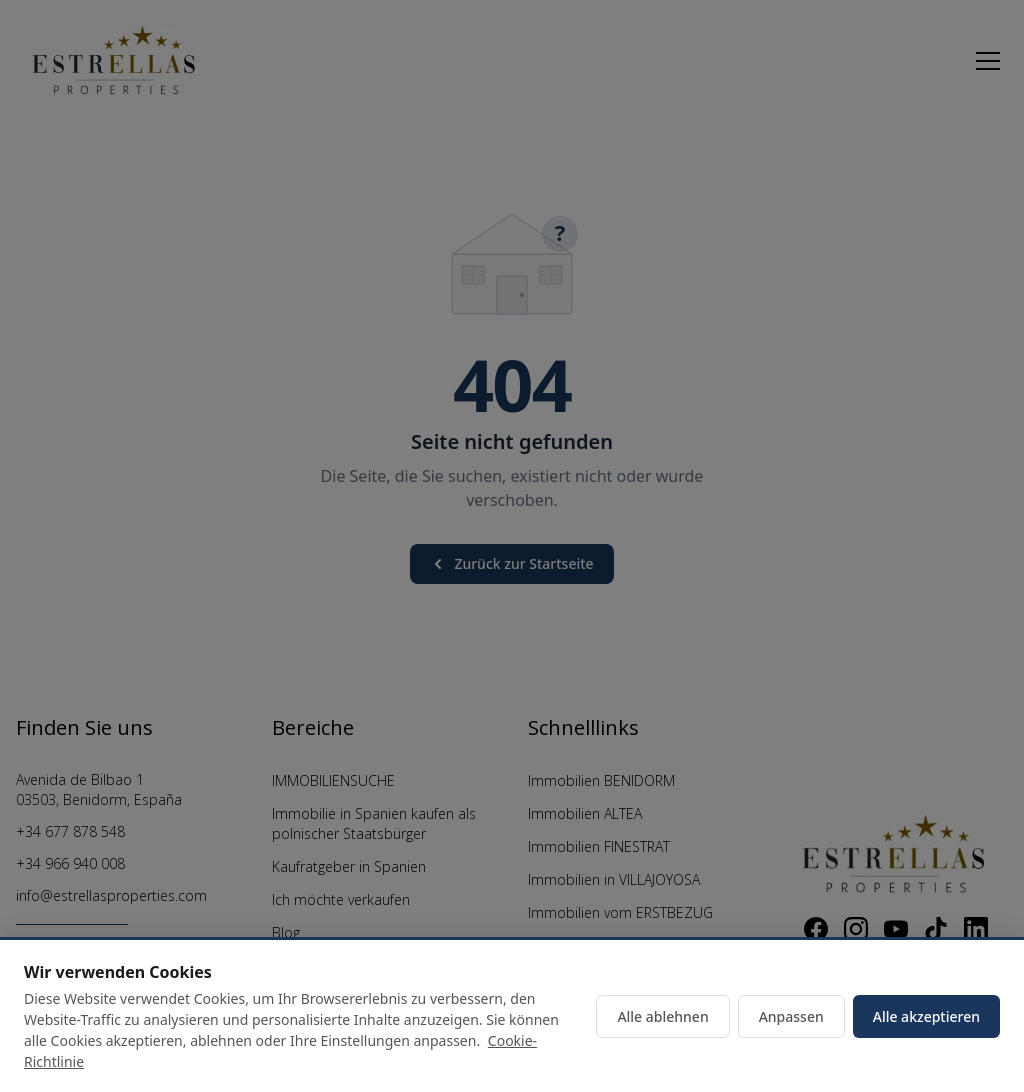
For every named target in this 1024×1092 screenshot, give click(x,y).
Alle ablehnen (662, 1016)
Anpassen (791, 1016)
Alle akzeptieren (926, 1016)
